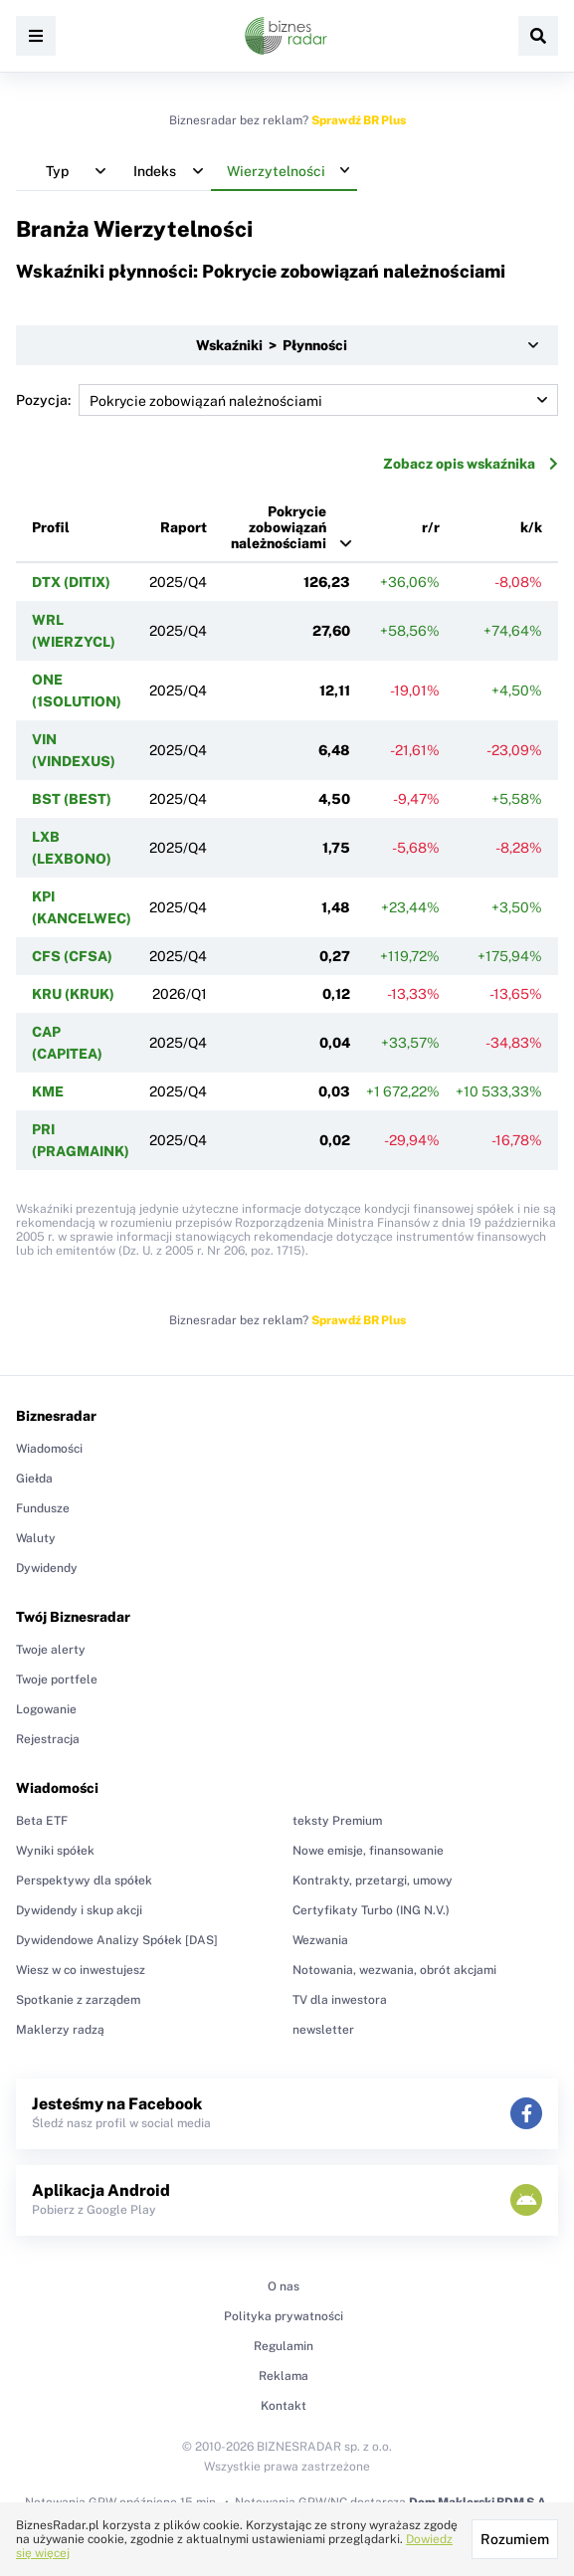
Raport (183, 527)
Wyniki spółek (55, 1851)
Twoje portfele (56, 1679)
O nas (283, 2286)
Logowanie (46, 1709)
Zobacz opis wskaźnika (470, 464)
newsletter (323, 2030)
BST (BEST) (71, 799)
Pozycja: (287, 400)
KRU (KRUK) (73, 994)
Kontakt (283, 2406)
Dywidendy (47, 1568)
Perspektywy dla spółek (84, 1880)
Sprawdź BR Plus (358, 120)
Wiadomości (49, 1449)
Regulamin (283, 2346)
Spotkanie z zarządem (78, 2000)
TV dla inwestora (339, 2000)
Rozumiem (514, 2539)
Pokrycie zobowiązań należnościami (278, 527)
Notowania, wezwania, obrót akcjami (394, 1970)
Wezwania (320, 1940)
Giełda (34, 1479)
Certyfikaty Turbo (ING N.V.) (371, 1910)
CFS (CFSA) (72, 956)
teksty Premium (337, 1821)
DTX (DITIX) (71, 582)
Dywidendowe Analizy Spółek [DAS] (117, 1940)
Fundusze (43, 1508)
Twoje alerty (51, 1650)
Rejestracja (48, 1739)
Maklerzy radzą (60, 2030)
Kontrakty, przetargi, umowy (372, 1880)
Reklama (283, 2376)
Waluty (36, 1538)
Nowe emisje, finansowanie (368, 1851)
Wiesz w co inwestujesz (80, 1970)
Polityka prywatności (283, 2316)
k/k (531, 527)
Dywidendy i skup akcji (79, 1910)
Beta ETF (42, 1821)
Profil (51, 527)
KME (48, 1091)
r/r (431, 527)
